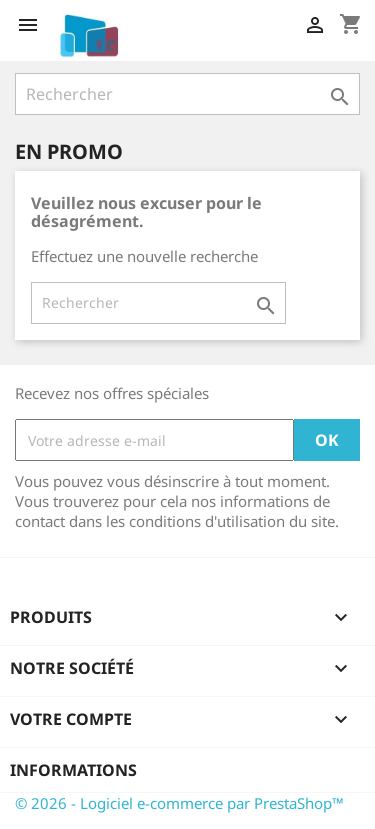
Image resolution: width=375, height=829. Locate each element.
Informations (73, 770)
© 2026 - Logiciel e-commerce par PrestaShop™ (179, 803)
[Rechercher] (187, 94)
